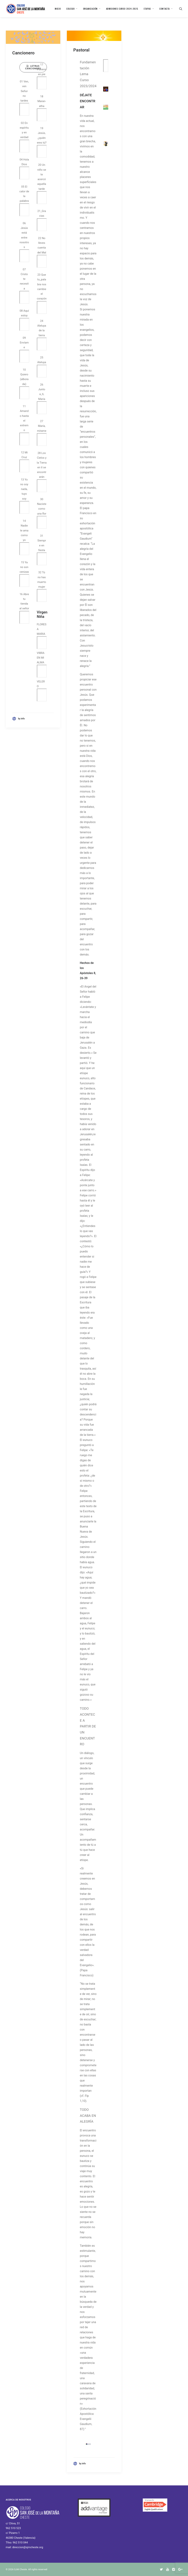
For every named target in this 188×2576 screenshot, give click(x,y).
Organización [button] (91, 8)
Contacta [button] (165, 8)
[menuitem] (57, 8)
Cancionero (23, 52)
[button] (180, 8)
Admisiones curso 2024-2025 (122, 8)
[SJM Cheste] (26, 8)
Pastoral (81, 50)
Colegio (71, 8)
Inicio (58, 8)
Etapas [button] (149, 8)
